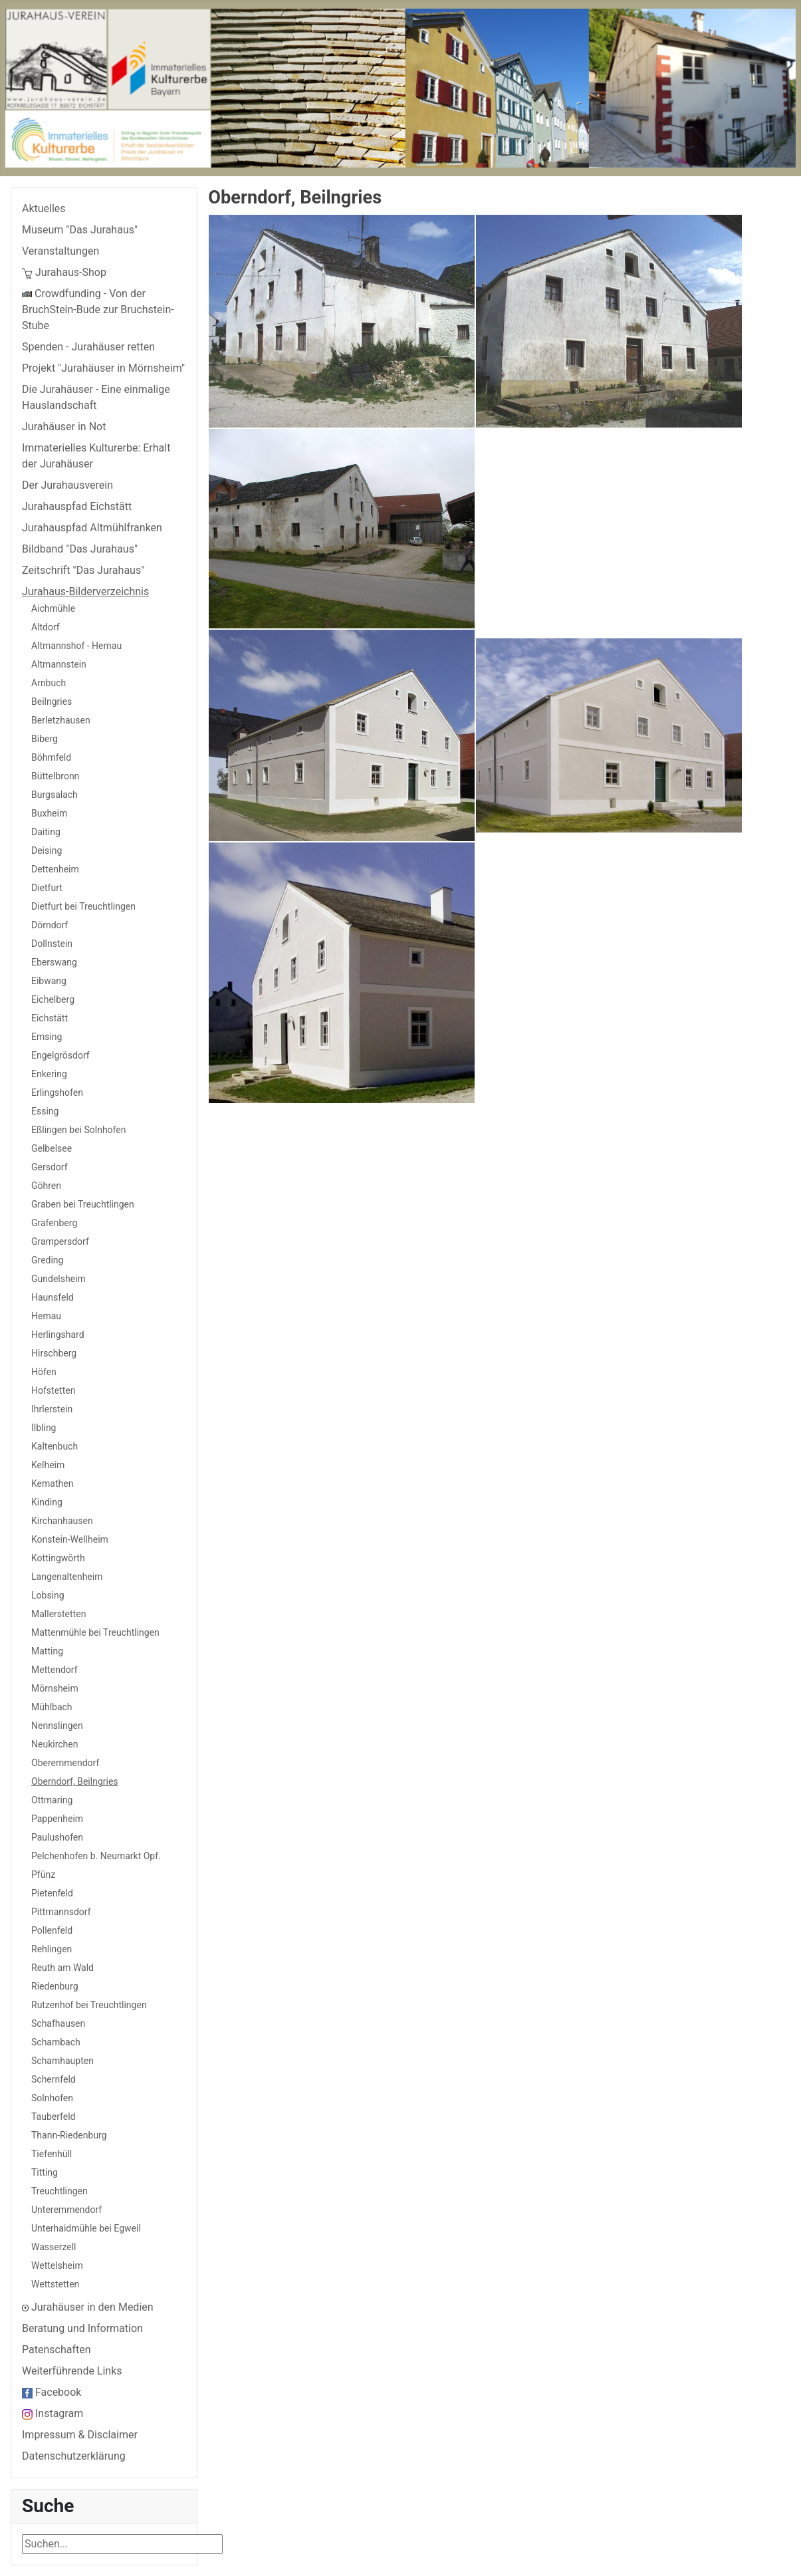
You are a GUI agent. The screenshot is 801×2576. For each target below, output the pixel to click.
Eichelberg (52, 999)
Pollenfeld (51, 1930)
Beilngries (51, 701)
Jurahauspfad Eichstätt (77, 506)
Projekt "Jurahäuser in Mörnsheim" (103, 368)
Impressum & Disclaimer (80, 2434)
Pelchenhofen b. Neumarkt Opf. (96, 1856)
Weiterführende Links (72, 2371)
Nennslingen (57, 1725)
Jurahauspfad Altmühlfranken (92, 527)
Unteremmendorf (66, 2209)
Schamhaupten (62, 2060)
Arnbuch (48, 683)
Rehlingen (51, 1949)
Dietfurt (46, 887)
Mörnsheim (54, 1688)
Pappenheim (57, 1818)
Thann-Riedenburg (69, 2135)
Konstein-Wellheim (69, 1539)
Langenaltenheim (66, 1576)
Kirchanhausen (62, 1520)
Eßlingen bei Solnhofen (78, 1129)
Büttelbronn (55, 776)
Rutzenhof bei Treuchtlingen (89, 2004)
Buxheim (49, 813)
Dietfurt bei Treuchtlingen (83, 906)
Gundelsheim (58, 1278)
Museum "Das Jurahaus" (80, 229)
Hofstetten (53, 1390)
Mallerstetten (58, 1614)
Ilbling (43, 1427)
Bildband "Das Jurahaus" (80, 549)
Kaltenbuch (54, 1446)
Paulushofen (57, 1837)
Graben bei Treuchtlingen (82, 1204)
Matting (47, 1651)
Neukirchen (54, 1744)
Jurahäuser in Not (64, 426)
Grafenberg (54, 1223)
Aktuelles (44, 208)
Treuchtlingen (59, 2191)
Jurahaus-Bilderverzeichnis (85, 591)
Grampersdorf (60, 1241)
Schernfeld (53, 2079)
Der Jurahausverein (67, 485)
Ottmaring (51, 1800)
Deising (46, 850)
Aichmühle (53, 608)
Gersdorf (49, 1167)
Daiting (45, 832)
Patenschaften (56, 2349)
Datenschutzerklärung (74, 2456)
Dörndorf (49, 925)
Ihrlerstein (51, 1409)
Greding (47, 1260)
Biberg (44, 738)
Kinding (46, 1502)
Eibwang (48, 980)
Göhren (46, 1185)
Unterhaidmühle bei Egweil (86, 2228)
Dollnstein (51, 943)
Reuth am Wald (62, 1967)
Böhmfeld (51, 757)
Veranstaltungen (60, 251)
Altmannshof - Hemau (76, 645)
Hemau (46, 1316)
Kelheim (47, 1465)
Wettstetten (55, 2284)
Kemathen (52, 1483)
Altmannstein (58, 664)
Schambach (55, 2042)
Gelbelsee (51, 1148)
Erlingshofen (57, 1092)
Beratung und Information (82, 2328)
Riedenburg (54, 1986)
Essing (44, 1111)
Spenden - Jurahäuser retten (88, 346)
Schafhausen (58, 2023)
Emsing (46, 1036)
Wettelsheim (57, 2265)
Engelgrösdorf (60, 1055)
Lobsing (47, 1595)
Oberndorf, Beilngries (74, 1781)
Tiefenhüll (51, 2153)
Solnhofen (52, 2098)
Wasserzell (53, 2247)
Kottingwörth (58, 1558)
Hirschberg (53, 1353)
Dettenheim (55, 869)
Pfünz (43, 1874)
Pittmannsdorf (61, 1911)
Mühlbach (51, 1707)
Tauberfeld (53, 2116)
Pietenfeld (52, 1893)
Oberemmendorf (65, 1762)
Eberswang (54, 962)
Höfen (44, 1371)
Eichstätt (49, 1018)
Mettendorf (54, 1669)
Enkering (49, 1074)
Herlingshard (57, 1334)
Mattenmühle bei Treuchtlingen (95, 1632)
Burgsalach (54, 794)
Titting (44, 2172)
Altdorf (45, 627)
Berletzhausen (60, 720)
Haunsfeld (52, 1297)
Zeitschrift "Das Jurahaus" (83, 570)
